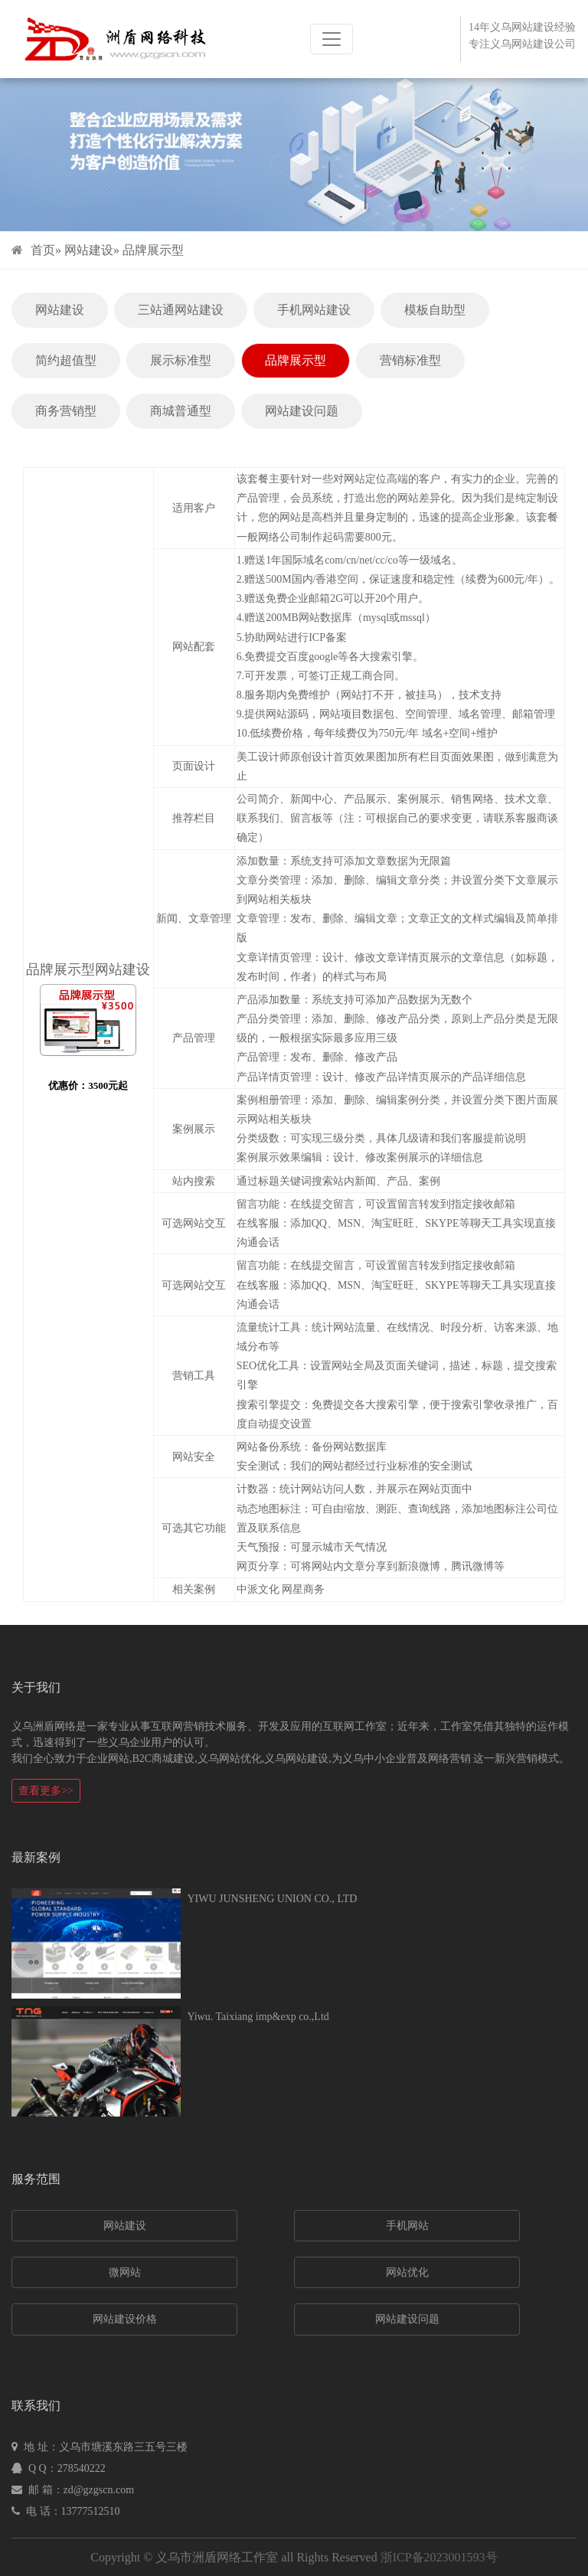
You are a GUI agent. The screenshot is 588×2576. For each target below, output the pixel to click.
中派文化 (258, 1589)
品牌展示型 (153, 250)
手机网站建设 (314, 309)
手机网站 (407, 2225)
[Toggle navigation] (331, 39)
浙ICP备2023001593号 (439, 2557)
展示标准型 (180, 360)
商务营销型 (65, 410)
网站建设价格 (125, 2319)
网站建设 (88, 250)
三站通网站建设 (181, 309)
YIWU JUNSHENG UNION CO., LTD (272, 1898)
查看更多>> (46, 1790)
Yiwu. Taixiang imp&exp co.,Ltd (257, 2016)
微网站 (125, 2272)
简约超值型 (65, 360)
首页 (43, 250)
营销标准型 (410, 360)
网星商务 (303, 1589)
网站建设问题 (301, 410)
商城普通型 (180, 410)
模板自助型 (435, 309)
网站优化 (407, 2272)
